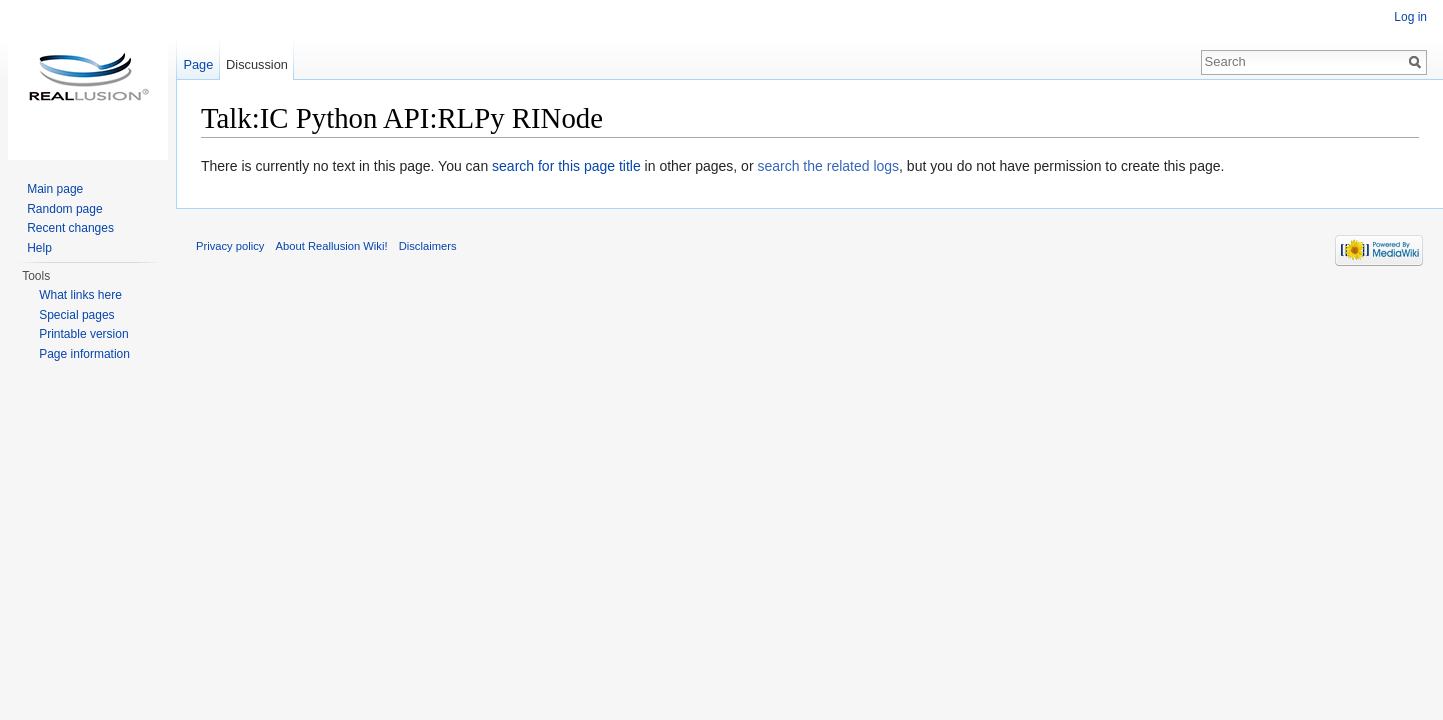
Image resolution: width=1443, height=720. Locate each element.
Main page (55, 189)
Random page (64, 209)
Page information (84, 354)
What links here (80, 295)
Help (39, 248)
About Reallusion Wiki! (332, 246)
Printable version (83, 334)
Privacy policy (230, 246)
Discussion (257, 64)
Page (198, 64)
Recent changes (70, 228)
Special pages (76, 315)
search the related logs (828, 166)
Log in (1410, 17)
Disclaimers (428, 246)
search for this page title (566, 166)
